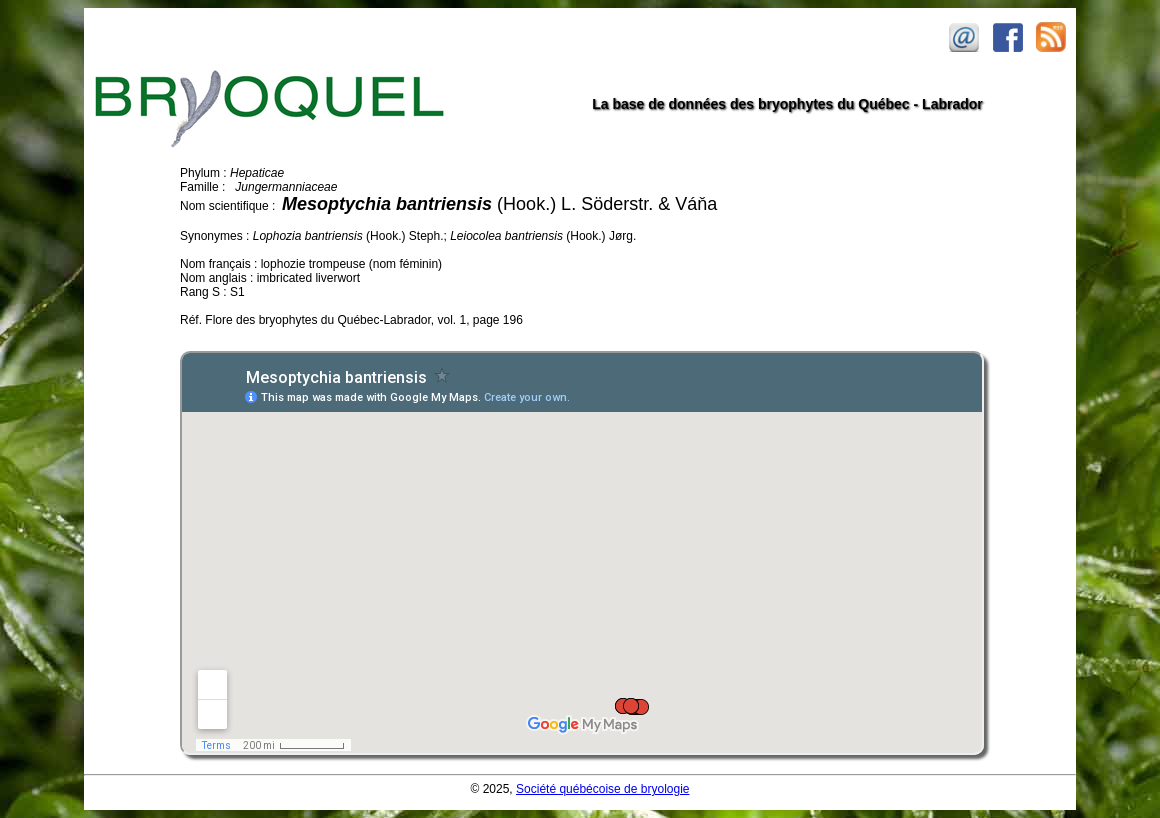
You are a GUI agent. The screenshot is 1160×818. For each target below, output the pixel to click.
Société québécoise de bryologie (602, 789)
